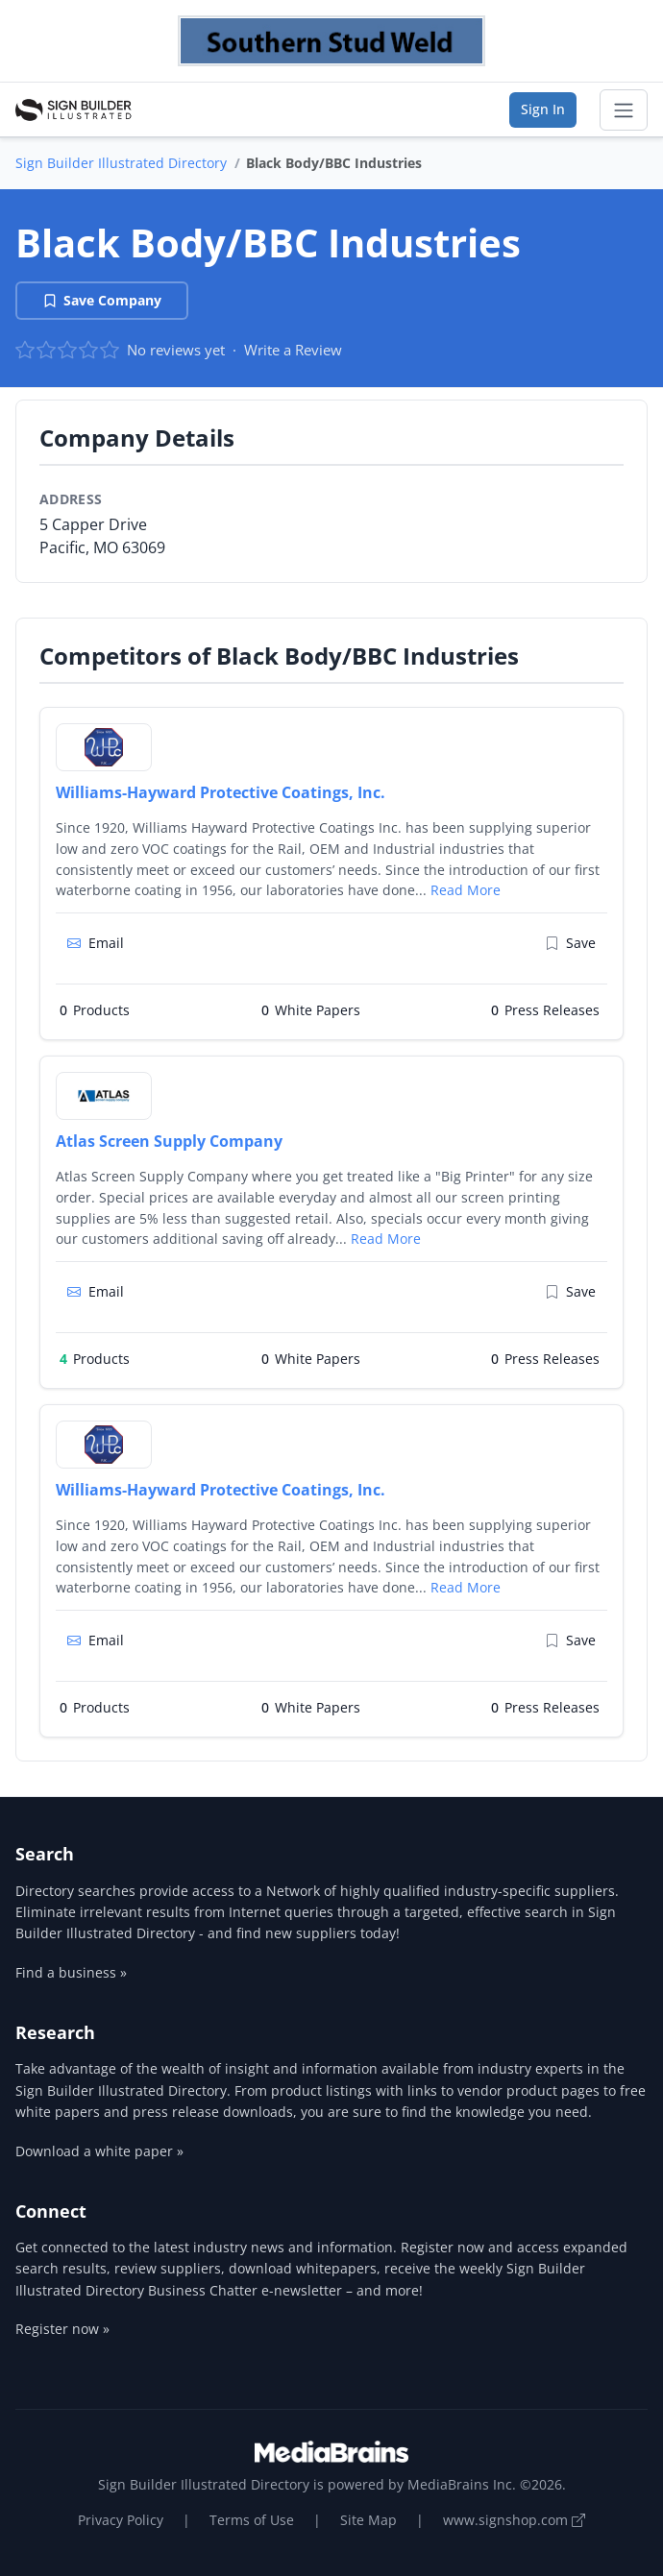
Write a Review (293, 349)
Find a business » (71, 1972)
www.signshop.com (514, 2520)
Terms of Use (251, 2520)
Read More (465, 890)
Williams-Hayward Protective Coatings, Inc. (220, 792)
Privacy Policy (120, 2520)
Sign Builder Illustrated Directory (121, 163)
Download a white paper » (99, 2151)
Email (95, 943)
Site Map (368, 2520)
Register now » (62, 2329)
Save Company (101, 300)
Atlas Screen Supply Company (169, 1141)
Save (570, 943)
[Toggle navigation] (624, 110)
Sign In (543, 109)
